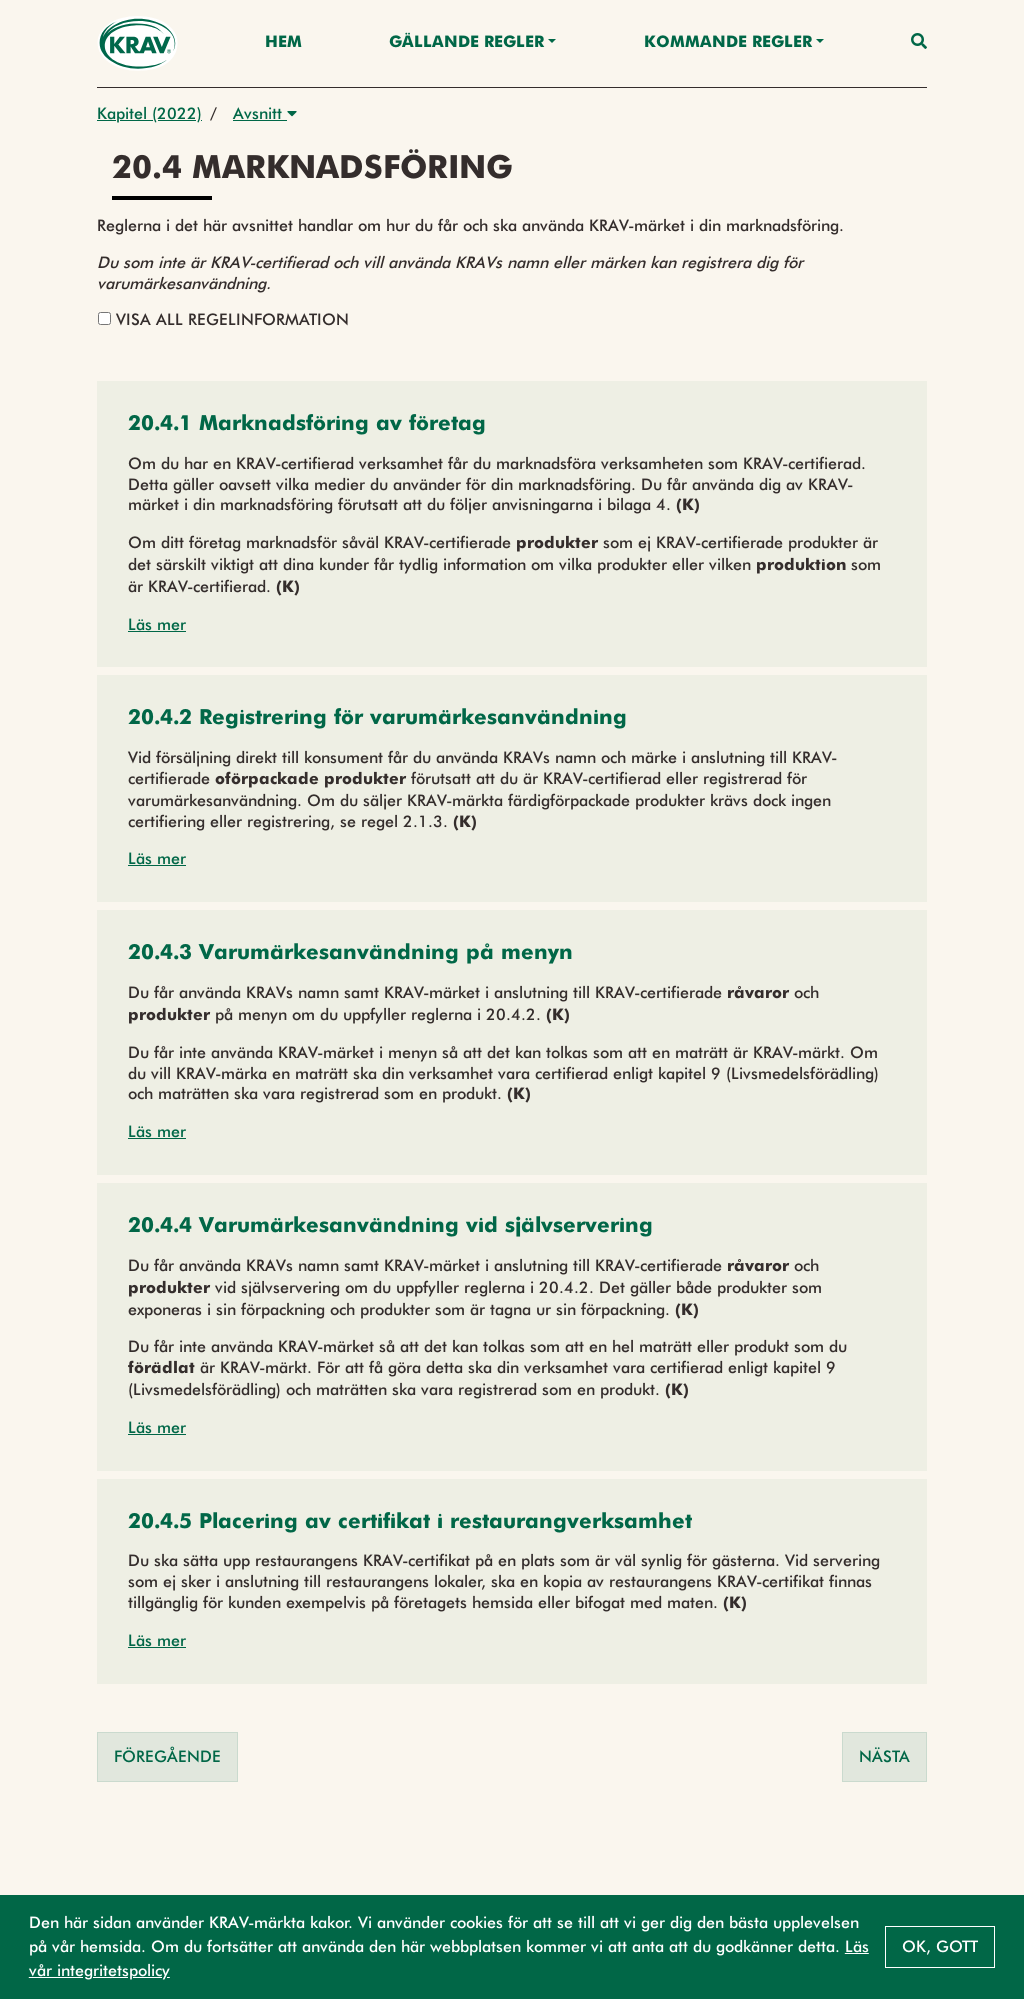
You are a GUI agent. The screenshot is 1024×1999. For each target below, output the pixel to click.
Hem (283, 43)
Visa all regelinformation (223, 319)
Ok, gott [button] (940, 1946)
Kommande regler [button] (728, 43)
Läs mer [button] (157, 624)
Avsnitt (265, 113)
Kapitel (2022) (149, 113)
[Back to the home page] (137, 43)
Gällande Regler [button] (466, 43)
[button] (307, 425)
